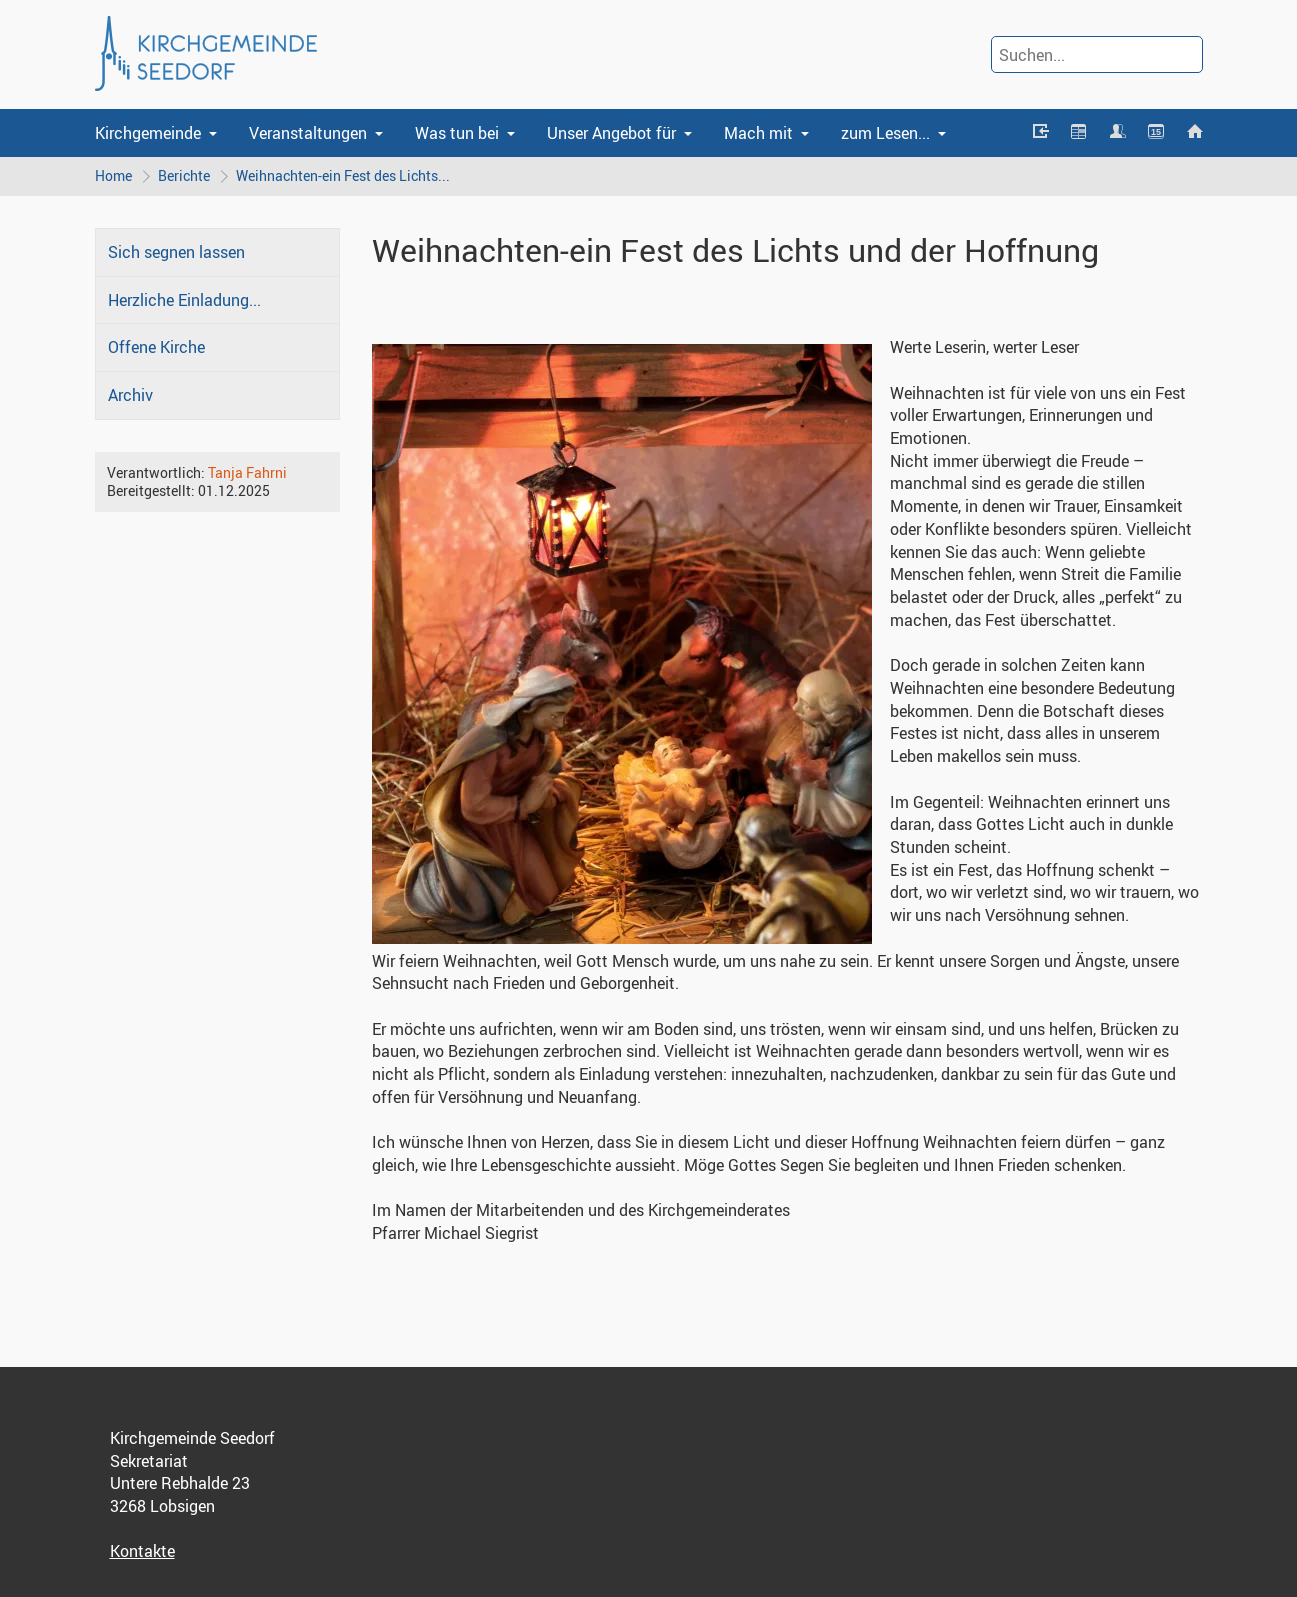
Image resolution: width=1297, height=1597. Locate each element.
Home (113, 175)
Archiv (130, 395)
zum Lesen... (885, 133)
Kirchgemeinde (148, 133)
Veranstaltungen (308, 133)
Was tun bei (457, 133)
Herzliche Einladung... (184, 300)
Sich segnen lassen (176, 252)
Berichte (184, 175)
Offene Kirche (156, 347)
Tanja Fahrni (247, 472)
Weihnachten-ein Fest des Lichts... (343, 175)
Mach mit (758, 133)
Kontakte (142, 1551)
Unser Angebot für (611, 133)
